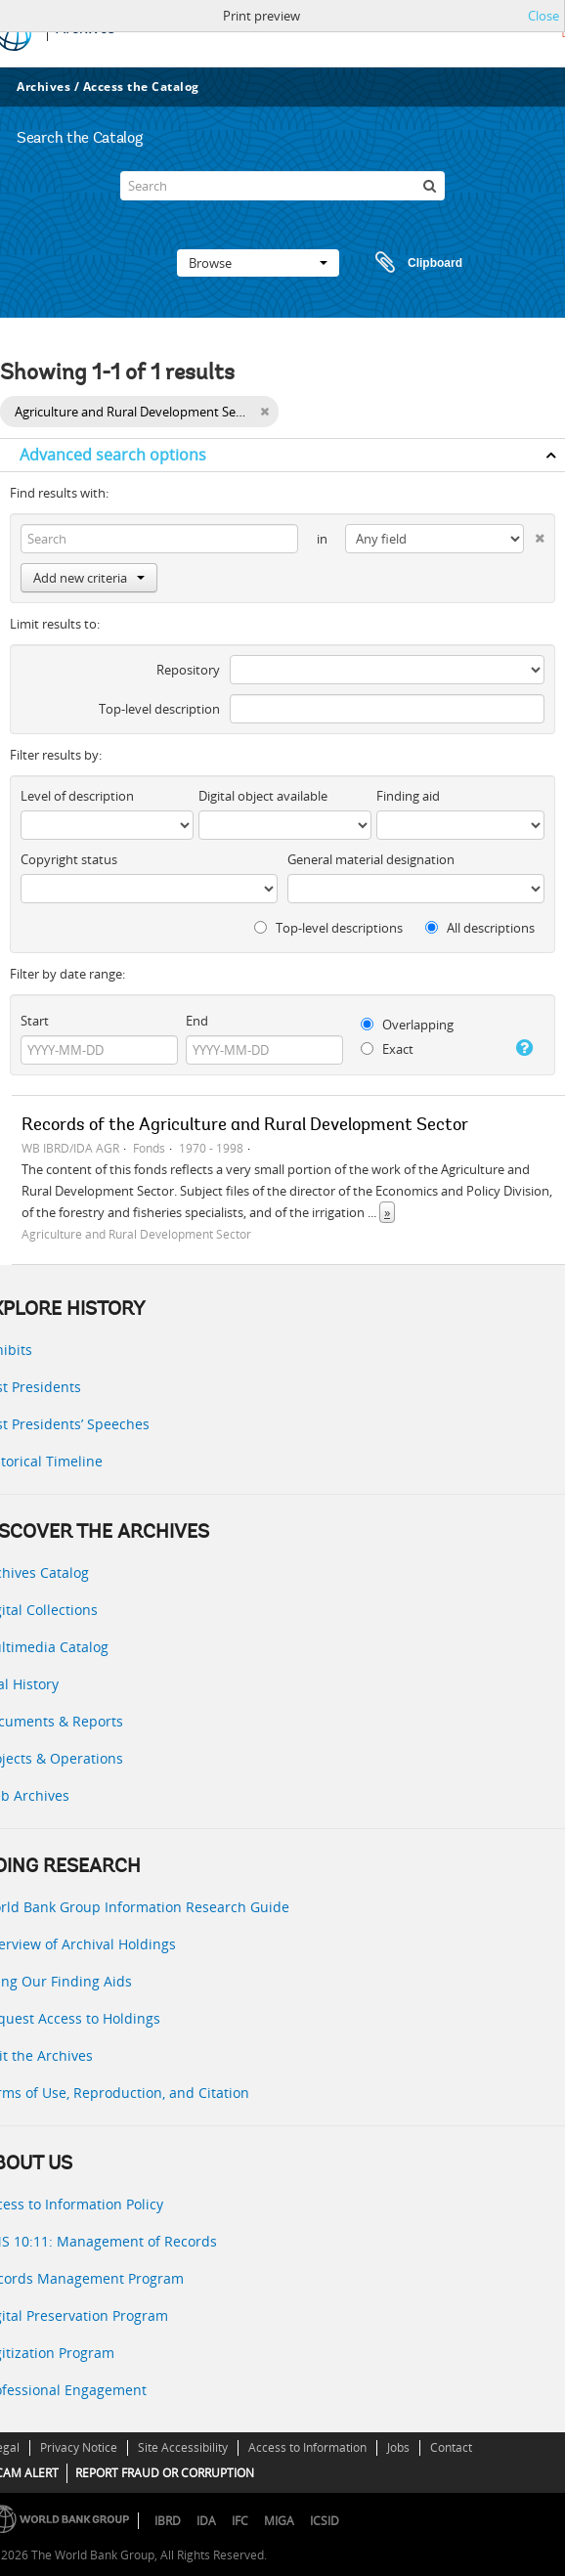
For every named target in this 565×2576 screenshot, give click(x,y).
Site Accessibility (183, 2447)
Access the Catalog (141, 86)
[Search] (282, 185)
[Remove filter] (264, 411)
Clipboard (410, 263)
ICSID (324, 2520)
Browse (258, 263)
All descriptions (480, 928)
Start (35, 1020)
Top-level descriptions (328, 928)
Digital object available (262, 796)
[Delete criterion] (534, 534)
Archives (43, 86)
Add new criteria (89, 578)
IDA (206, 2520)
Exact (387, 1049)
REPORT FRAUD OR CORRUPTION (164, 2473)
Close (543, 15)
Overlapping (407, 1024)
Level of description (77, 796)
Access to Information (307, 2447)
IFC (240, 2520)
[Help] (521, 1048)
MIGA (279, 2520)
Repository (188, 669)
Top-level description (159, 709)
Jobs (398, 2447)
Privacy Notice (78, 2447)
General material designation (371, 859)
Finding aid (408, 796)
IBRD (167, 2520)
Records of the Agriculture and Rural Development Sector (245, 1126)
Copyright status (69, 859)
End (197, 1020)
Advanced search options (113, 454)
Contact (451, 2447)
